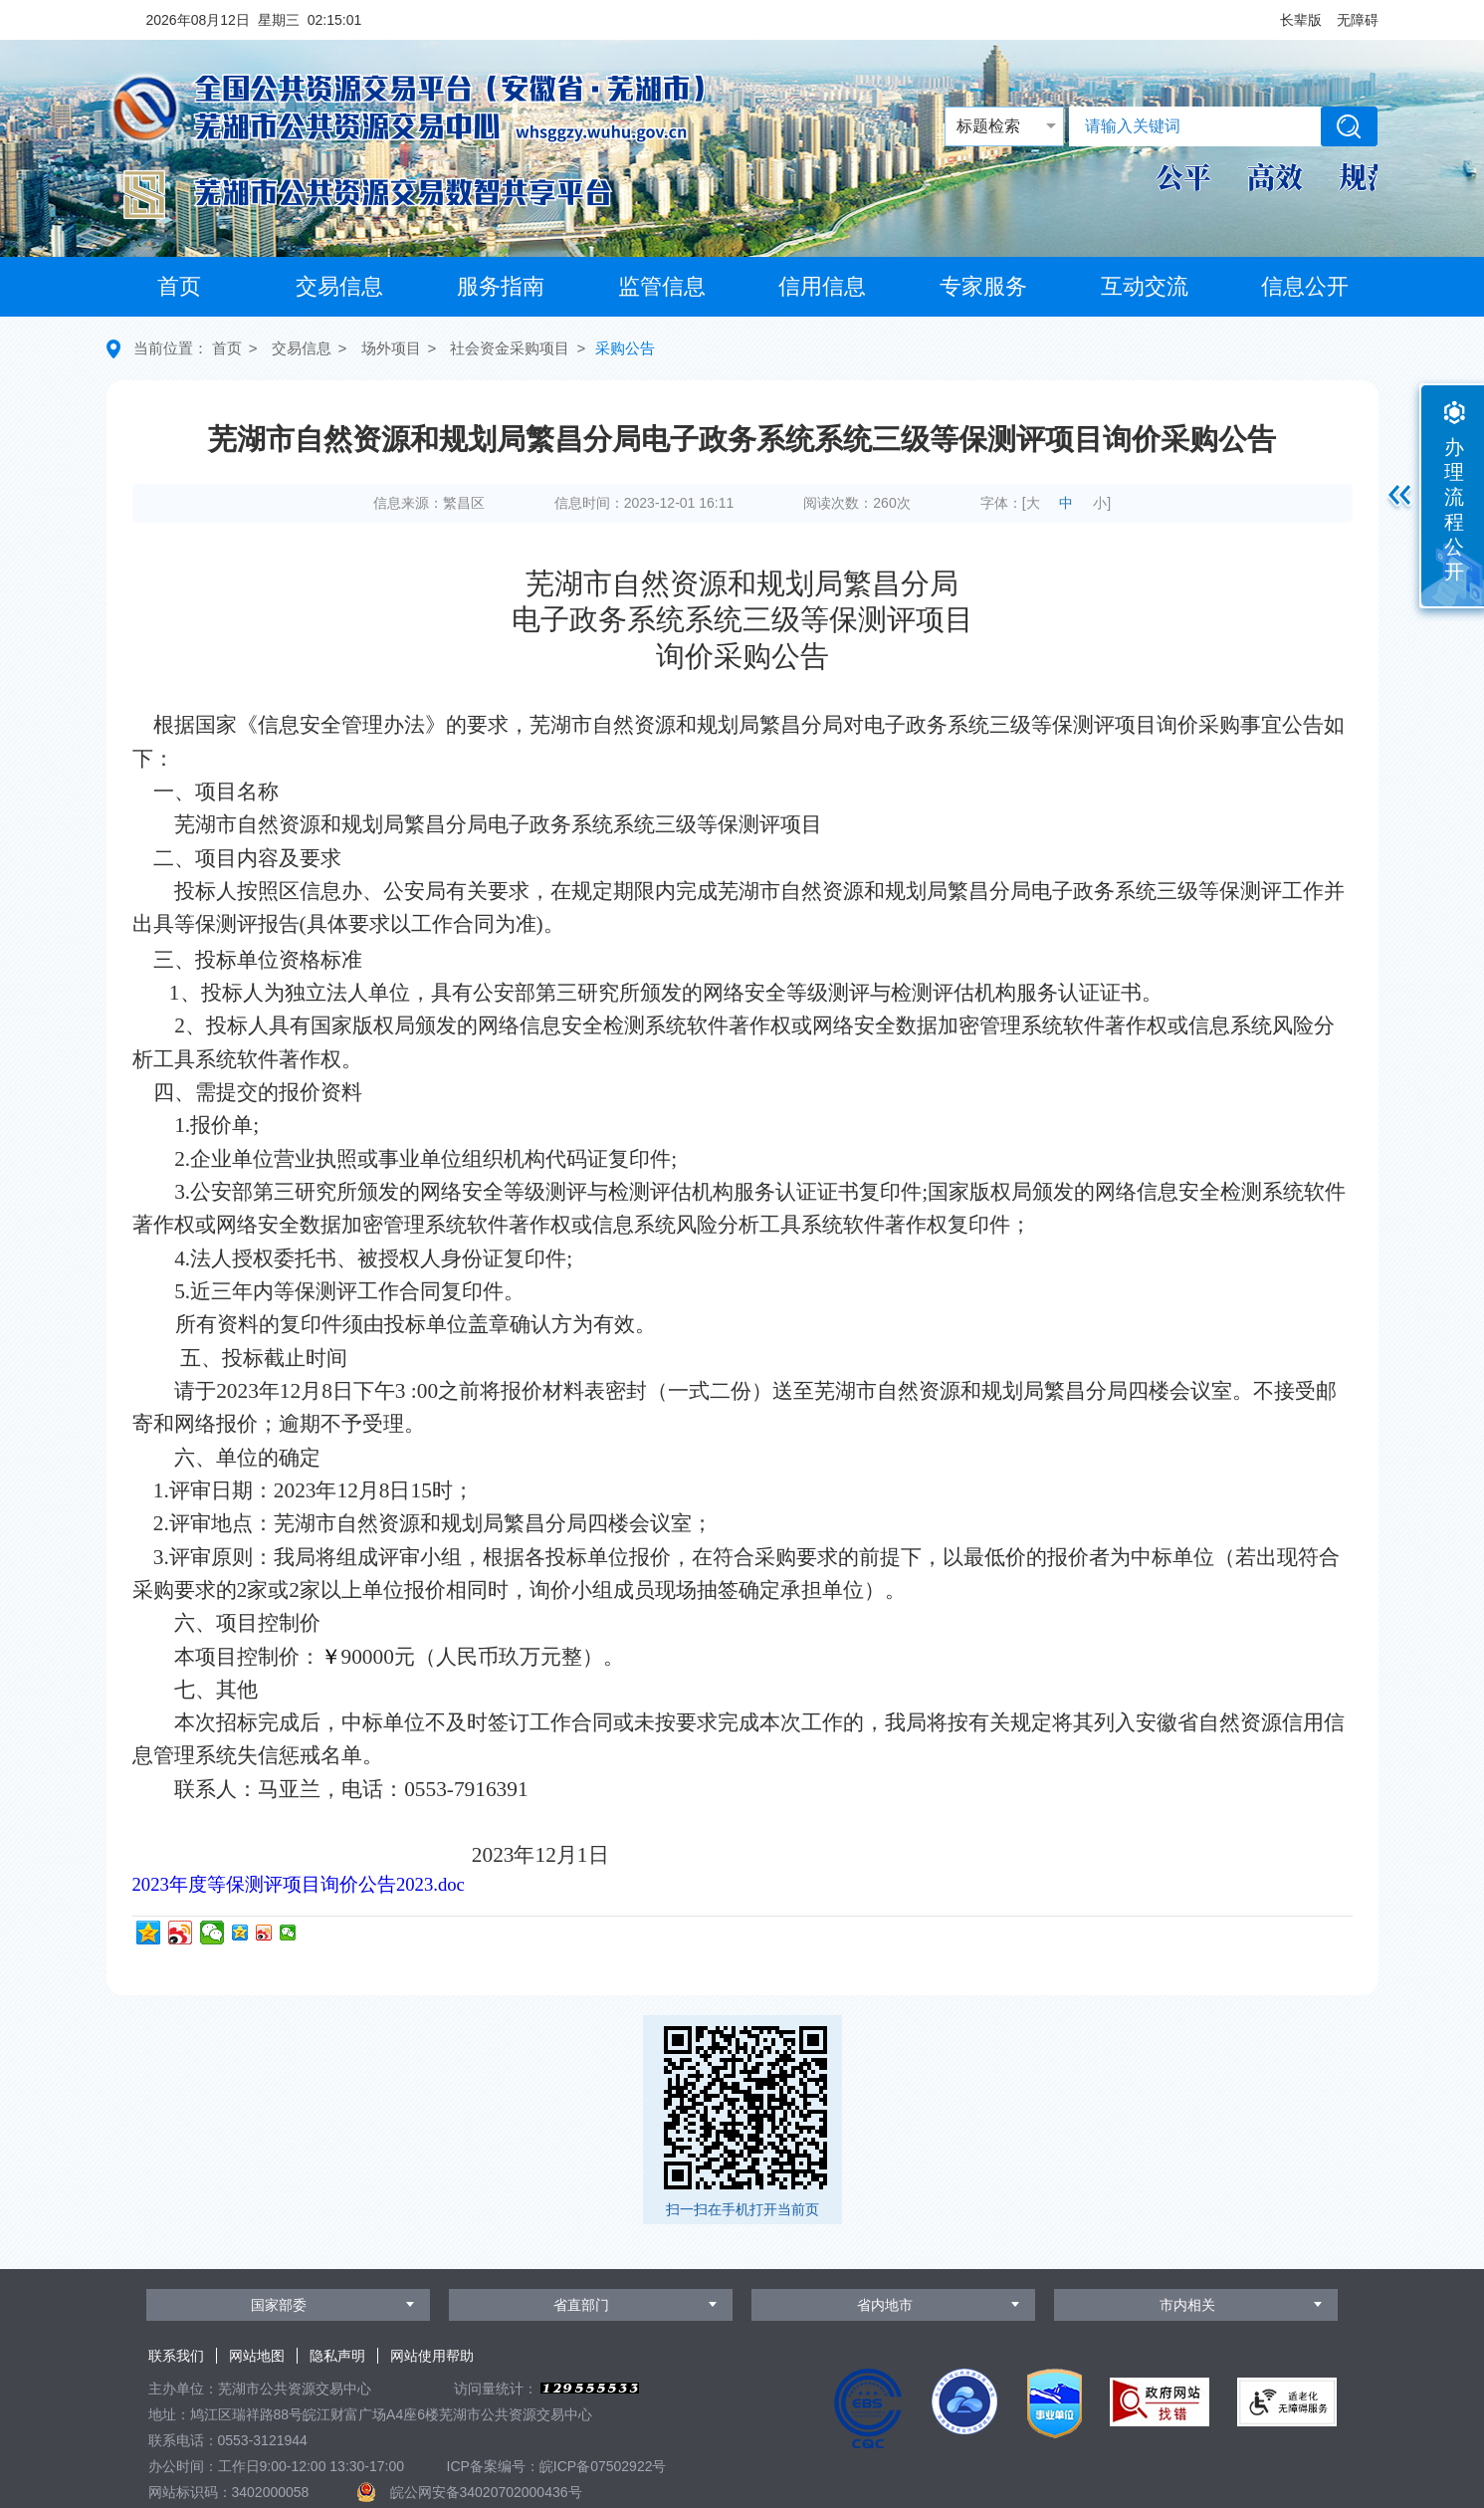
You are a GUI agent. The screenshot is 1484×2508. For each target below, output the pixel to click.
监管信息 (662, 286)
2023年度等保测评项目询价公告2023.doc (298, 1884)
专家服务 (983, 286)
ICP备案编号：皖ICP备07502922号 (557, 2466)
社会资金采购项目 (509, 348)
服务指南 (500, 286)
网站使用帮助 (432, 2356)
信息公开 (1305, 286)
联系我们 (176, 2356)
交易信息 (339, 286)
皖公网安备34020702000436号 (486, 2492)
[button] (1301, 20)
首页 (179, 286)
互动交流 (1144, 286)
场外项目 (391, 348)
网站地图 (257, 2356)
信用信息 (822, 286)
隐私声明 (337, 2356)
